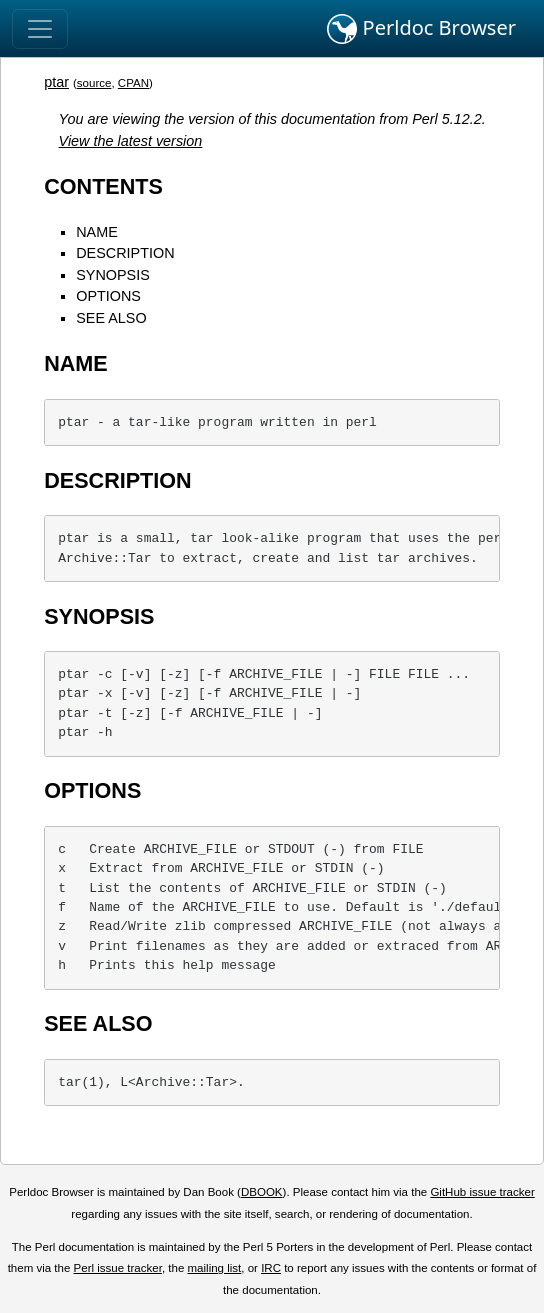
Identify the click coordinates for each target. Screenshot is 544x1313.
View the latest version (131, 141)
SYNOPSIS (113, 275)
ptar (56, 82)
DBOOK (262, 1192)
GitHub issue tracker (482, 1192)
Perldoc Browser (421, 29)
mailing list (215, 1268)
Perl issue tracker (118, 1268)
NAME (97, 232)
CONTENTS (103, 186)
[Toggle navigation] (40, 29)
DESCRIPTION (125, 253)
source (94, 83)
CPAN (133, 83)
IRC (271, 1268)
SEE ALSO (111, 318)
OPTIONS (108, 296)
